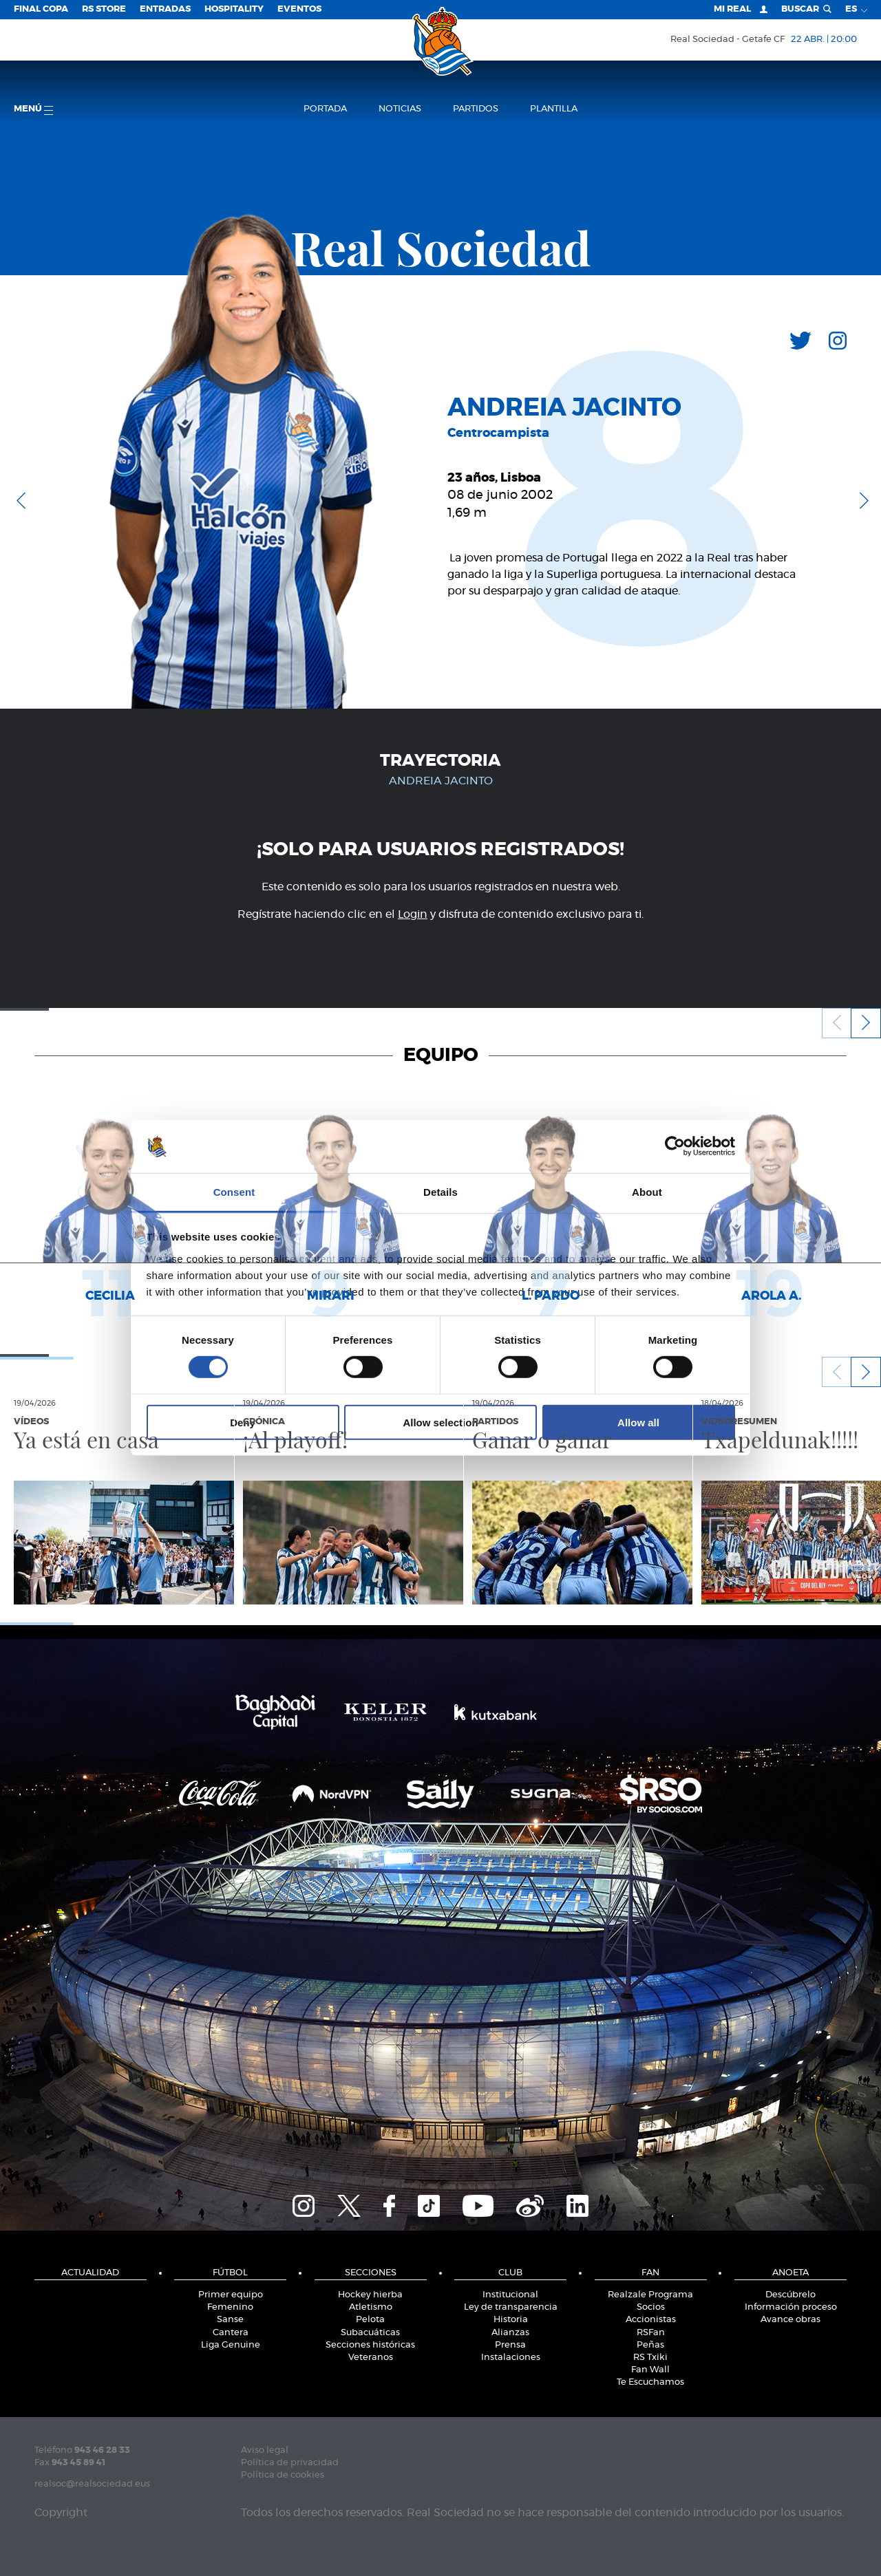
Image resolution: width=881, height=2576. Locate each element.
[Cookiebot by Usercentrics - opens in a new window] (675, 1146)
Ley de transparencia (511, 2307)
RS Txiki (650, 2357)
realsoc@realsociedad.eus (92, 2484)
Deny (242, 1422)
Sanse (230, 2319)
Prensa (510, 2345)
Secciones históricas (370, 2345)
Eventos (299, 9)
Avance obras (790, 2319)
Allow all (638, 1422)
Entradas (165, 9)
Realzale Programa (650, 2294)
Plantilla (553, 109)
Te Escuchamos (650, 2382)
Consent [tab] (234, 1192)
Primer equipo (230, 2294)
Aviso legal (264, 2450)
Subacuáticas (370, 2332)
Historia (510, 2319)
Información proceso (791, 2307)
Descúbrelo (790, 2294)
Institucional (510, 2294)
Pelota (370, 2319)
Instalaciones (510, 2357)
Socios (651, 2307)
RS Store (104, 9)
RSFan (651, 2332)
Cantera (230, 2332)
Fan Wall (650, 2369)
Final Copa (41, 9)
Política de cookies (282, 2475)
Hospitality (234, 9)
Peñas (650, 2345)
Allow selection (440, 1422)
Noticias (400, 109)
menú (33, 110)
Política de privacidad (290, 2462)
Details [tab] (440, 1192)
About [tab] (647, 1192)
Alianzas (510, 2332)
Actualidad (90, 2272)
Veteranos (370, 2357)
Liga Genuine (230, 2345)
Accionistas (651, 2319)
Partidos (475, 109)
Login (412, 914)
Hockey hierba (370, 2294)
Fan (650, 2272)
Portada (325, 109)
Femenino (230, 2307)
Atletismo (370, 2307)
